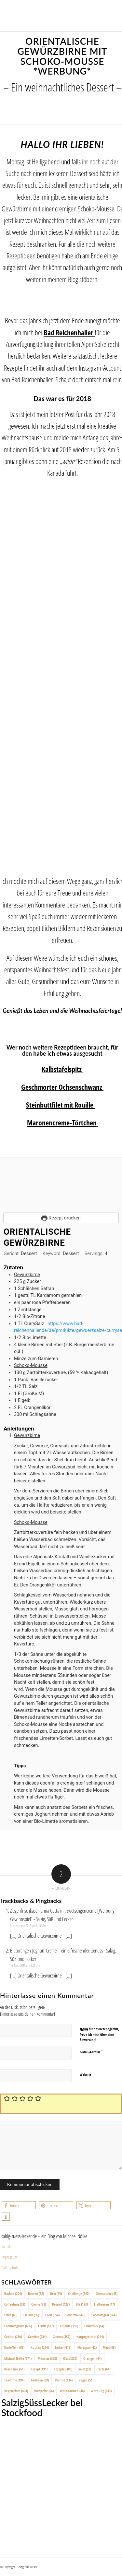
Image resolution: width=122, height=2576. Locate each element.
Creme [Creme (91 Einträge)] (38, 2304)
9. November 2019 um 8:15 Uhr (28, 1925)
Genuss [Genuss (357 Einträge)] (61, 2336)
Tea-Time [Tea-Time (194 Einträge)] (14, 2380)
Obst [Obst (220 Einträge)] (70, 2358)
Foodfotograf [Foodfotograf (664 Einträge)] (103, 2314)
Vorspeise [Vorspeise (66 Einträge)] (44, 2390)
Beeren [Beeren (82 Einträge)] (36, 2293)
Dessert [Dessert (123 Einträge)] (61, 2304)
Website (85, 2074)
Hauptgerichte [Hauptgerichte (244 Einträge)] (90, 2336)
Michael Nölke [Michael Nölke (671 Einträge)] (18, 2358)
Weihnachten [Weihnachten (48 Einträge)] (72, 2390)
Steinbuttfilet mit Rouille (60, 1105)
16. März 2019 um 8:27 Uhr (25, 1965)
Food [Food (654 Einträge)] (52, 2314)
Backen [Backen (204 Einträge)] (13, 2293)
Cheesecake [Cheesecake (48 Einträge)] (106, 2293)
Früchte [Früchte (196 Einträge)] (69, 2325)
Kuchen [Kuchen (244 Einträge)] (40, 2347)
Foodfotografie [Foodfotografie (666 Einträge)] (18, 2325)
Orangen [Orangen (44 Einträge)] (92, 2358)
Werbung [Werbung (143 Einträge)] (101, 2390)
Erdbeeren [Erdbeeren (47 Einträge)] (104, 2304)
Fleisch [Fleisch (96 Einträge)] (31, 2314)
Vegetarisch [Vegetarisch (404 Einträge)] (16, 2390)
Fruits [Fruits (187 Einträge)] (46, 2325)
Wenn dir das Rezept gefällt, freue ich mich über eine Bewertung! (99, 2034)
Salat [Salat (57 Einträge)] (84, 2369)
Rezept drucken (61, 1218)
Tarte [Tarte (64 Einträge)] (103, 2369)
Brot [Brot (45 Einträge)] (56, 2293)
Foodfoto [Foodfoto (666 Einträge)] (75, 2314)
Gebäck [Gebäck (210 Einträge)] (13, 2336)
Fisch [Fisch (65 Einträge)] (10, 2314)
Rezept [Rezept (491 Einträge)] (39, 2369)
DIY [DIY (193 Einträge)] (82, 2304)
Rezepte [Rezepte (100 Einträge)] (63, 2369)
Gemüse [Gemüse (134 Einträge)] (37, 2336)
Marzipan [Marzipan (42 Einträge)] (87, 2347)
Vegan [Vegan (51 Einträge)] (86, 2380)
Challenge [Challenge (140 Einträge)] (78, 2293)
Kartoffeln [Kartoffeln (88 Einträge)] (14, 2347)
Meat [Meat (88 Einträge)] (109, 2347)
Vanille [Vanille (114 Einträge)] (64, 2380)
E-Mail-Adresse (91, 2052)
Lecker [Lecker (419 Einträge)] (63, 2347)
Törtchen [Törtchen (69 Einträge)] (40, 2380)
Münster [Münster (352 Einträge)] (47, 2358)
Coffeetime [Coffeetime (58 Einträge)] (14, 2304)
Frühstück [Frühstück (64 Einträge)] (94, 2325)
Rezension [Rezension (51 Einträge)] (14, 2369)
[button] (19, 2205)
